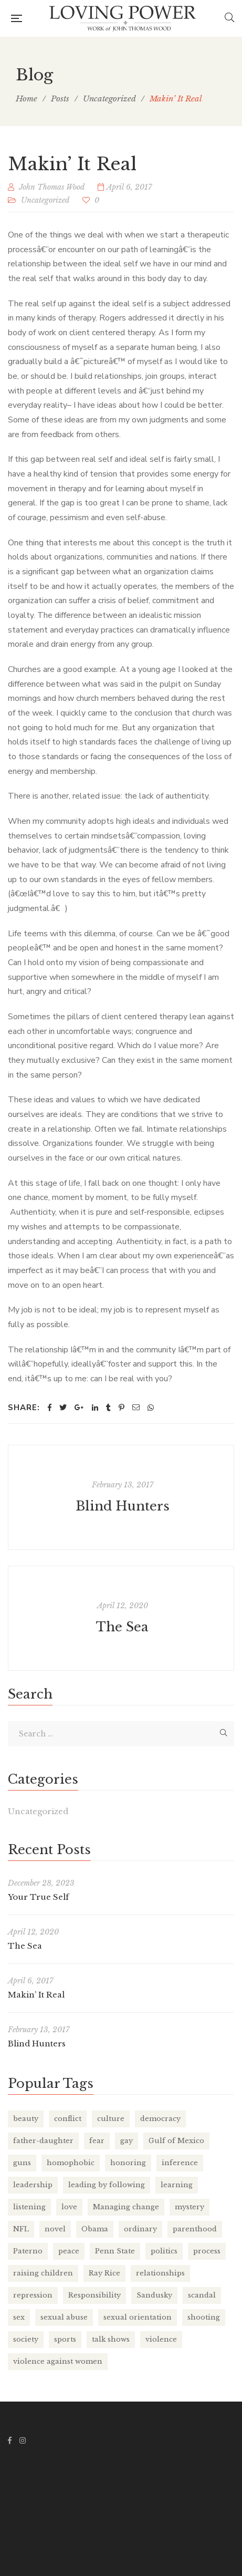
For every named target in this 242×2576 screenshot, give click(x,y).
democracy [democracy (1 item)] (160, 2118)
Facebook (10, 2440)
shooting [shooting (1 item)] (203, 2317)
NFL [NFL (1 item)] (21, 2229)
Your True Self (38, 1897)
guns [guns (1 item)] (22, 2162)
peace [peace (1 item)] (68, 2251)
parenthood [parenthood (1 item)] (195, 2229)
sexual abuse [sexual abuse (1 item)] (64, 2317)
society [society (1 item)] (25, 2339)
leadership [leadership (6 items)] (32, 2184)
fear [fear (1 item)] (96, 2140)
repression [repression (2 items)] (32, 2295)
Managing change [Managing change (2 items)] (126, 2206)
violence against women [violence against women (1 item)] (57, 2361)
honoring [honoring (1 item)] (128, 2162)
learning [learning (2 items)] (177, 2184)
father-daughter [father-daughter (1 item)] (43, 2140)
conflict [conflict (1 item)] (67, 2118)
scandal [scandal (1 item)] (202, 2295)
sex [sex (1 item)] (19, 2317)
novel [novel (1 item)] (55, 2229)
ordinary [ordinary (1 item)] (140, 2229)
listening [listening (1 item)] (29, 2206)
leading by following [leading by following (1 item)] (106, 2184)
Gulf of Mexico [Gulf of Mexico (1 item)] (176, 2140)
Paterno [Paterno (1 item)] (28, 2251)
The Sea (122, 1626)
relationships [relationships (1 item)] (160, 2273)
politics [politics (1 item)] (164, 2251)
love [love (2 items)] (69, 2206)
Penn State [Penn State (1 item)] (115, 2251)
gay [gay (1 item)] (126, 2140)
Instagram (22, 2440)
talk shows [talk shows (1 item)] (111, 2339)
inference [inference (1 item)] (180, 2162)
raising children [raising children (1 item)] (43, 2273)
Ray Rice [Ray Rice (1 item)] (104, 2273)
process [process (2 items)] (206, 2251)
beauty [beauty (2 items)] (25, 2118)
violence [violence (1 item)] (161, 2339)
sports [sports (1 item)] (65, 2339)
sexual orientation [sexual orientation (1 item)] (137, 2317)
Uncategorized (45, 200)
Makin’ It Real (36, 1995)
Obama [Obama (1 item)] (94, 2229)
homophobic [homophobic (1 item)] (70, 2162)
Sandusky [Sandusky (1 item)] (154, 2295)
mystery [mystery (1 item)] (189, 2206)
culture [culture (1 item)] (110, 2118)
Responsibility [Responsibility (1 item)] (94, 2295)
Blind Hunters (123, 1506)
